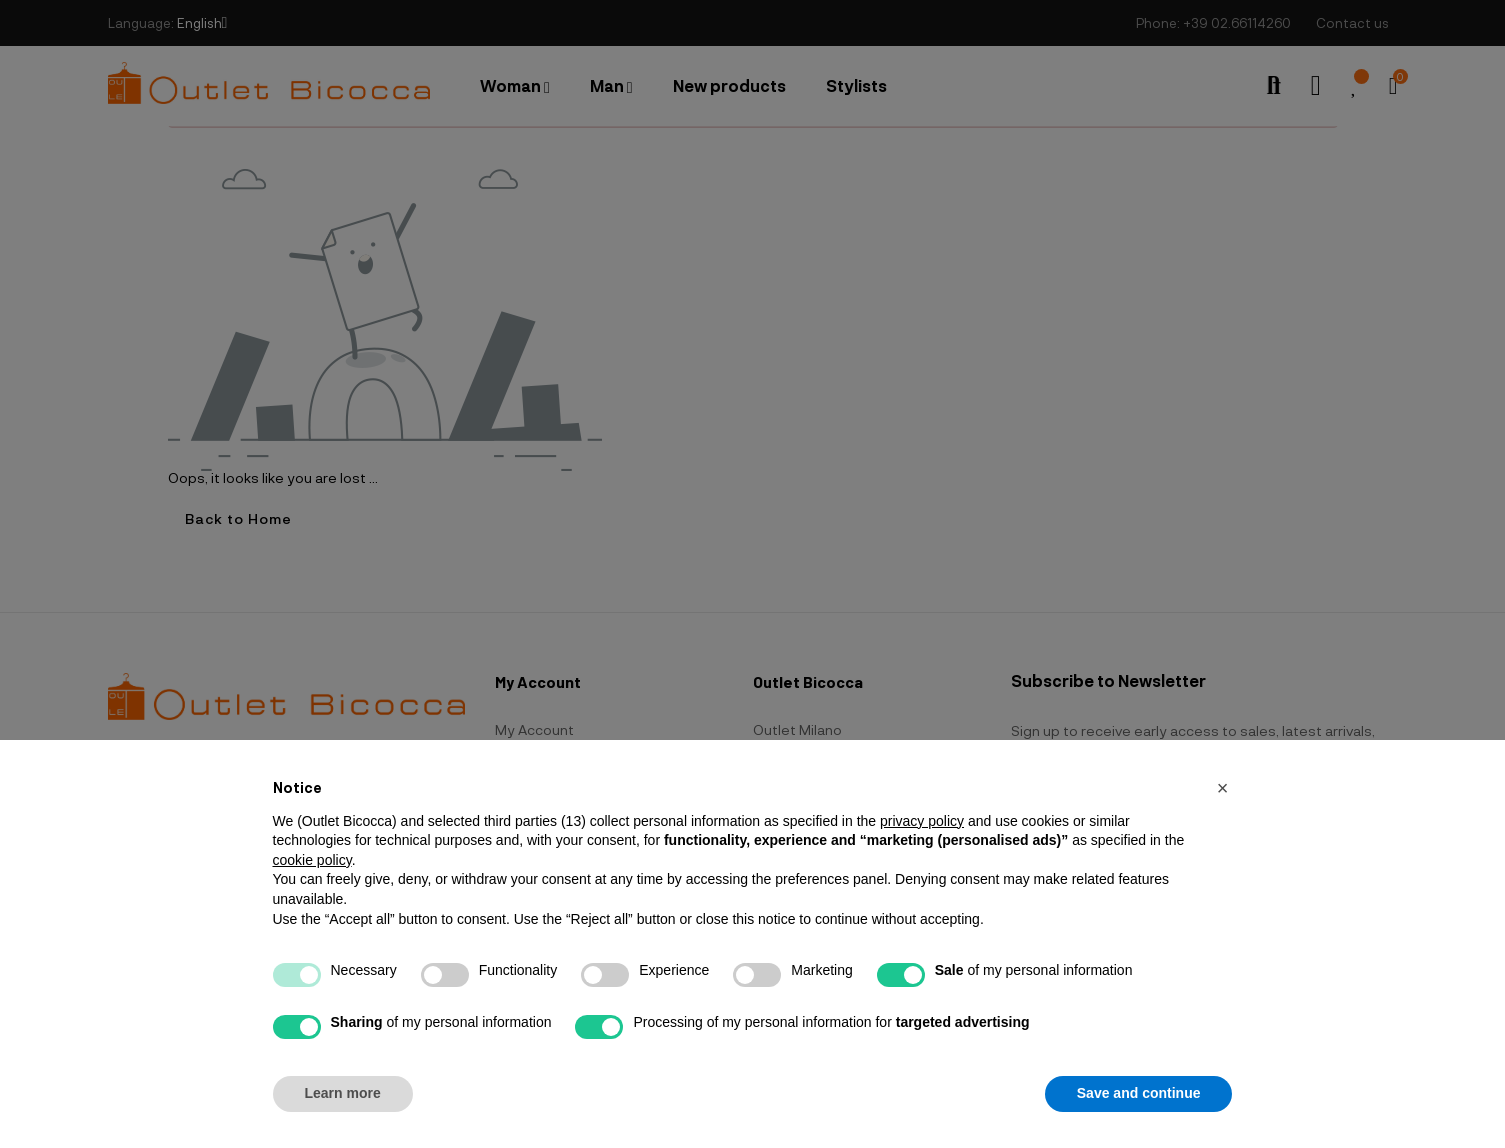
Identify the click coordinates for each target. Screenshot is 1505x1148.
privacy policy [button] (922, 821)
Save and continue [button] (1139, 1093)
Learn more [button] (343, 1093)
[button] (1223, 788)
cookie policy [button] (312, 860)
